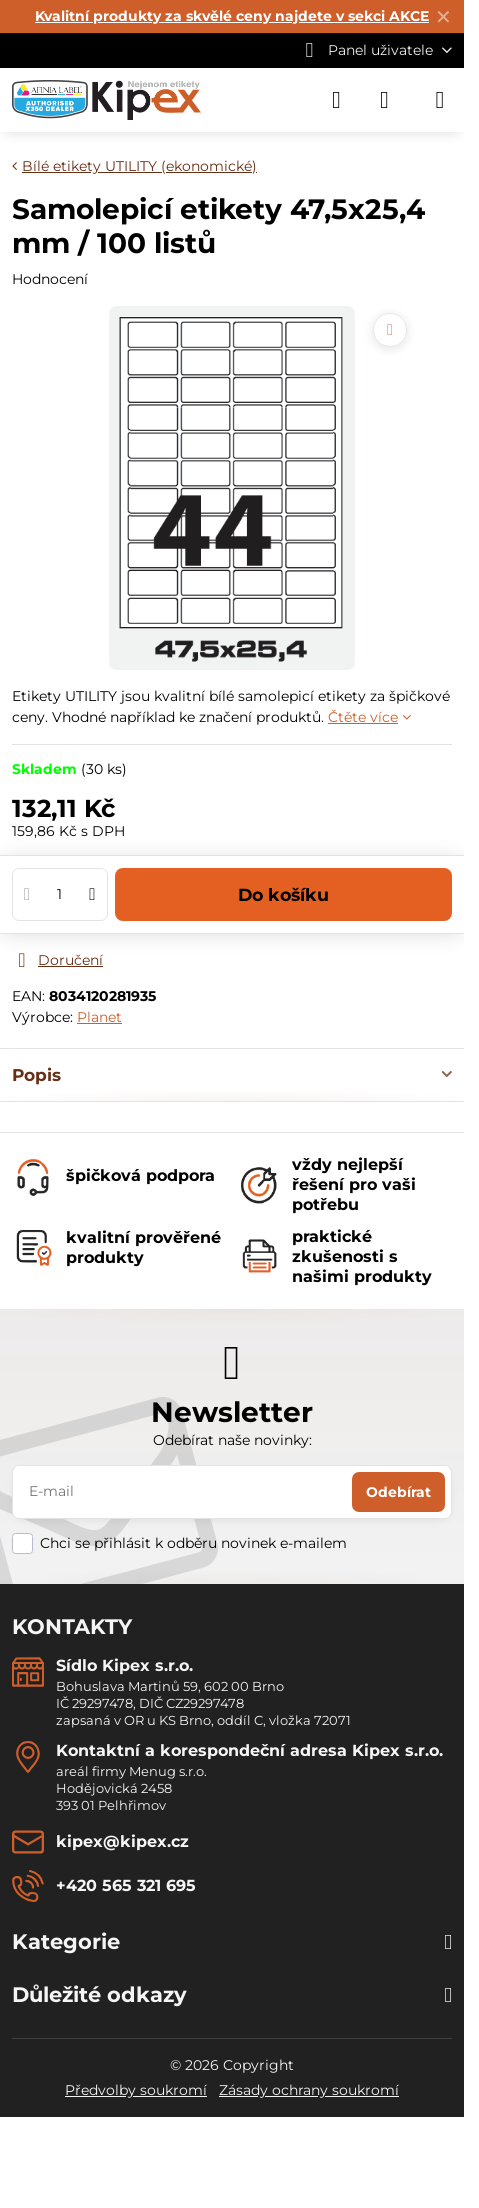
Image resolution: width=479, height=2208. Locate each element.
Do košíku (283, 894)
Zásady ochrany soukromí (309, 2090)
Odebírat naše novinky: (232, 1440)
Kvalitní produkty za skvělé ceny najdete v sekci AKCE (232, 16)
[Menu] (440, 100)
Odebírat (398, 1492)
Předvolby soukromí (136, 2090)
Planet (99, 1017)
